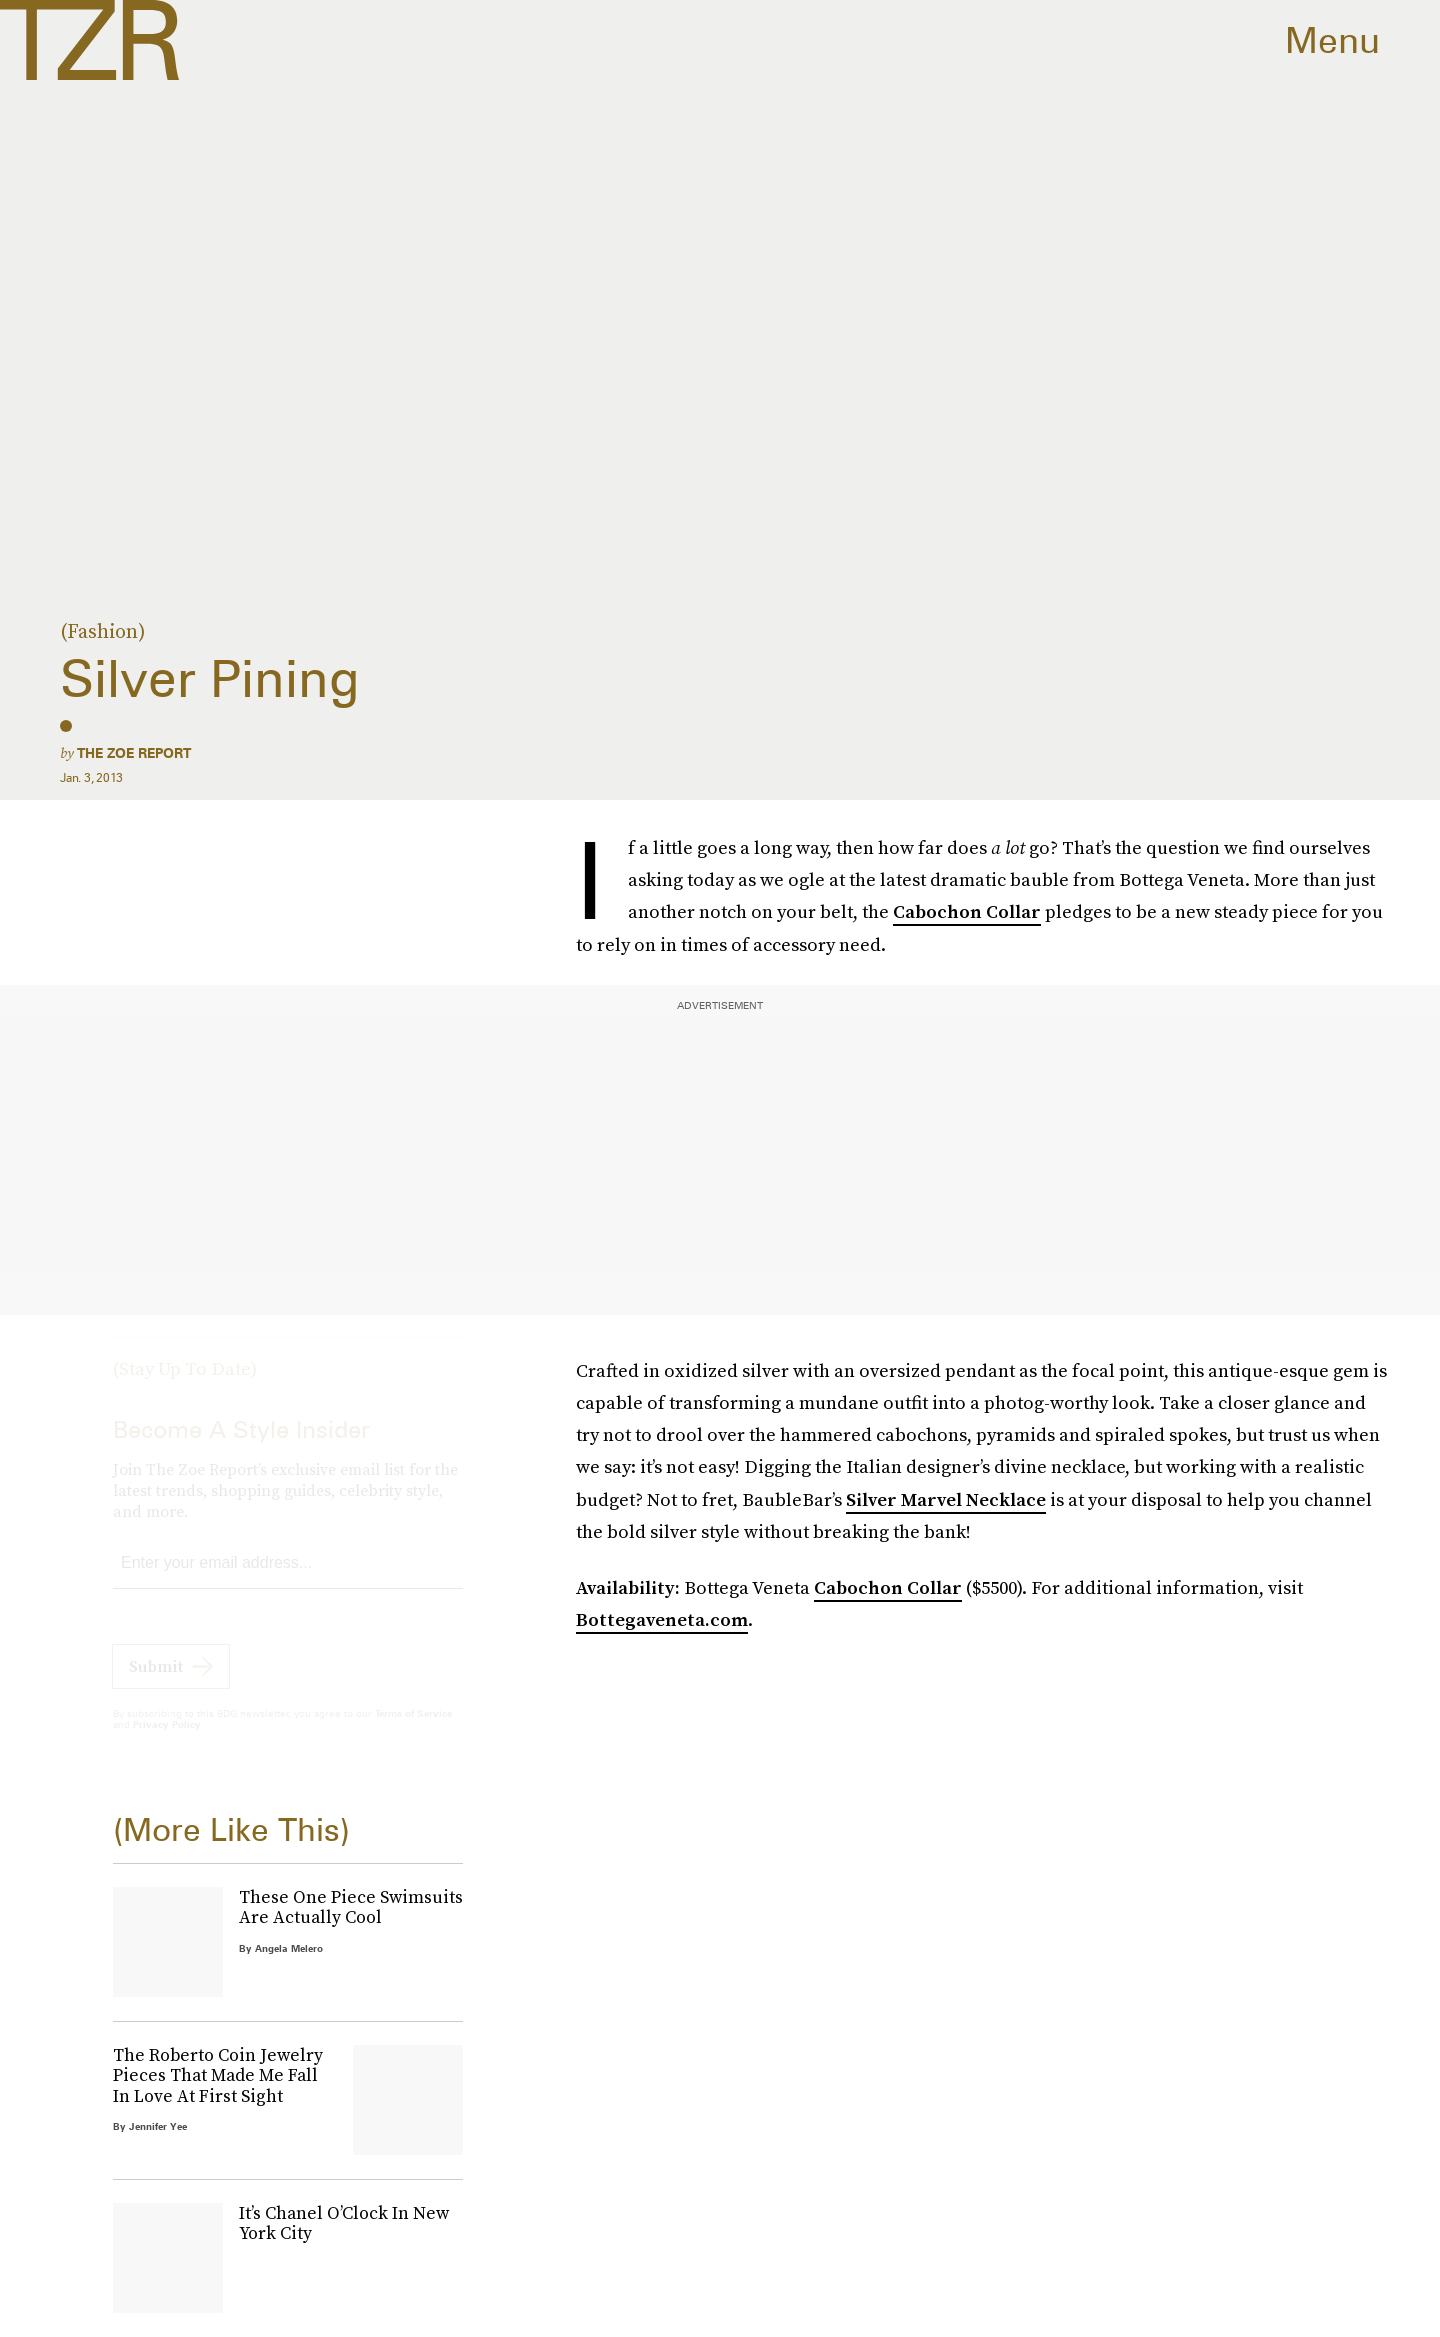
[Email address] (288, 1581)
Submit (156, 1684)
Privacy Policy (167, 1742)
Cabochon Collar (967, 911)
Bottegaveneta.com (662, 1619)
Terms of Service (413, 1731)
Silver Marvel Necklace (946, 1499)
